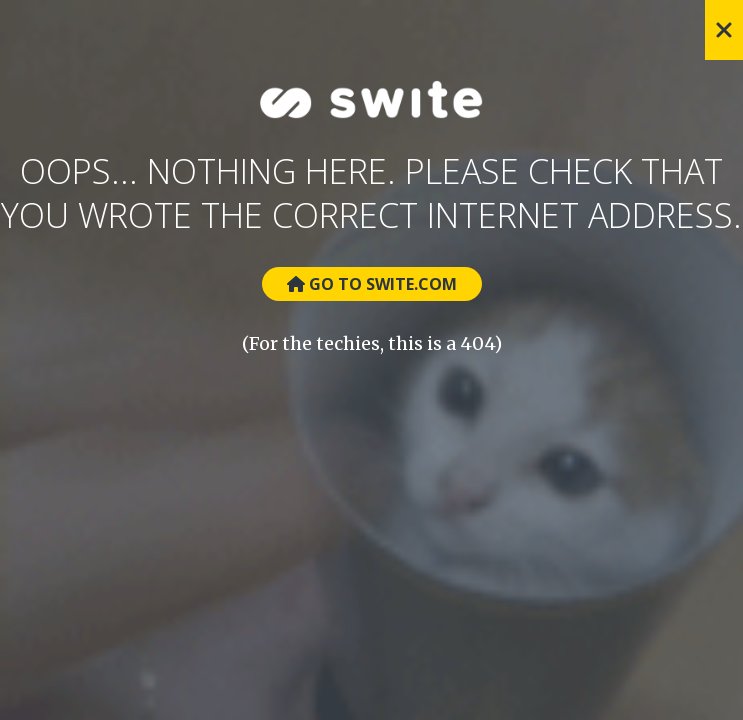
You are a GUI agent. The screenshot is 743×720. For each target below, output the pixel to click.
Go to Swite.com (372, 284)
